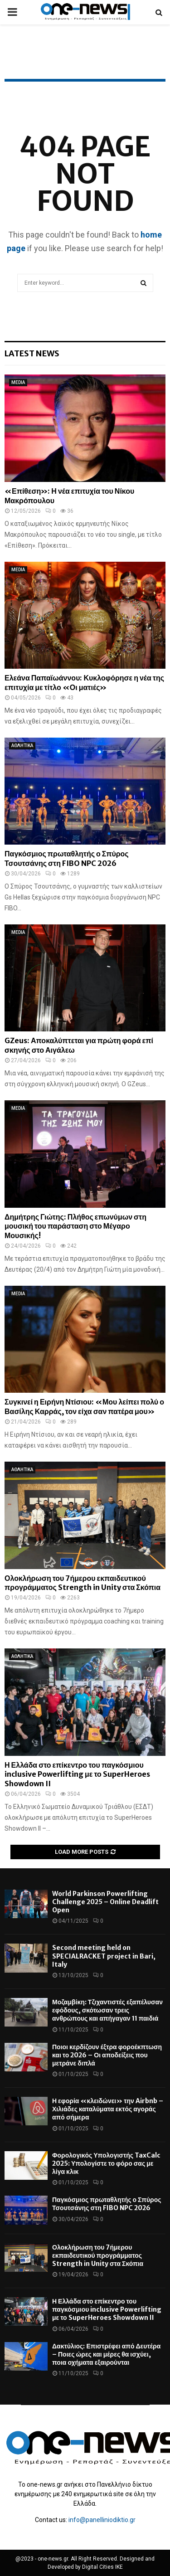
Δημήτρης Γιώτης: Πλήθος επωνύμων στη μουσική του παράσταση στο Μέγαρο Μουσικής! (75, 1226)
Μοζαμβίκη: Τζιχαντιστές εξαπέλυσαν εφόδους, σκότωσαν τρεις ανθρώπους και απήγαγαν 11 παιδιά (107, 2010)
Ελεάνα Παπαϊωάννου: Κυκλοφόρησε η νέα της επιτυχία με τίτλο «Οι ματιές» (84, 682)
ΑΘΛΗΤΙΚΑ (22, 745)
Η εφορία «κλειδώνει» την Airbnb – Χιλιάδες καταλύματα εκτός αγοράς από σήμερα (107, 2109)
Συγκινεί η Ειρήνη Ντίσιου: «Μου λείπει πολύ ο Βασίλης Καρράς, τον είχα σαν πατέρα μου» (84, 1406)
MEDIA (18, 382)
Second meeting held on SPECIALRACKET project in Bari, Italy (103, 1956)
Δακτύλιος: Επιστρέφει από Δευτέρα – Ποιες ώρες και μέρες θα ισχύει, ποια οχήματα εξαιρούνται (106, 2354)
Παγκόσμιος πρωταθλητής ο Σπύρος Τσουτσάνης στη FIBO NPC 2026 (67, 858)
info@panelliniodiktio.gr (102, 2519)
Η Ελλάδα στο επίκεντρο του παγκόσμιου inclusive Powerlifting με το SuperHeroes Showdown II (77, 1774)
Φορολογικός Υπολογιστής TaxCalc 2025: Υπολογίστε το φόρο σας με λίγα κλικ (106, 2163)
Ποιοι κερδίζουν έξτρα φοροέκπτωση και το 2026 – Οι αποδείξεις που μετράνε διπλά (107, 2055)
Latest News (32, 353)
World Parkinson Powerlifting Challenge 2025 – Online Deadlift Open (105, 1902)
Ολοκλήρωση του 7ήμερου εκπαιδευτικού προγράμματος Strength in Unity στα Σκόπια (82, 1583)
